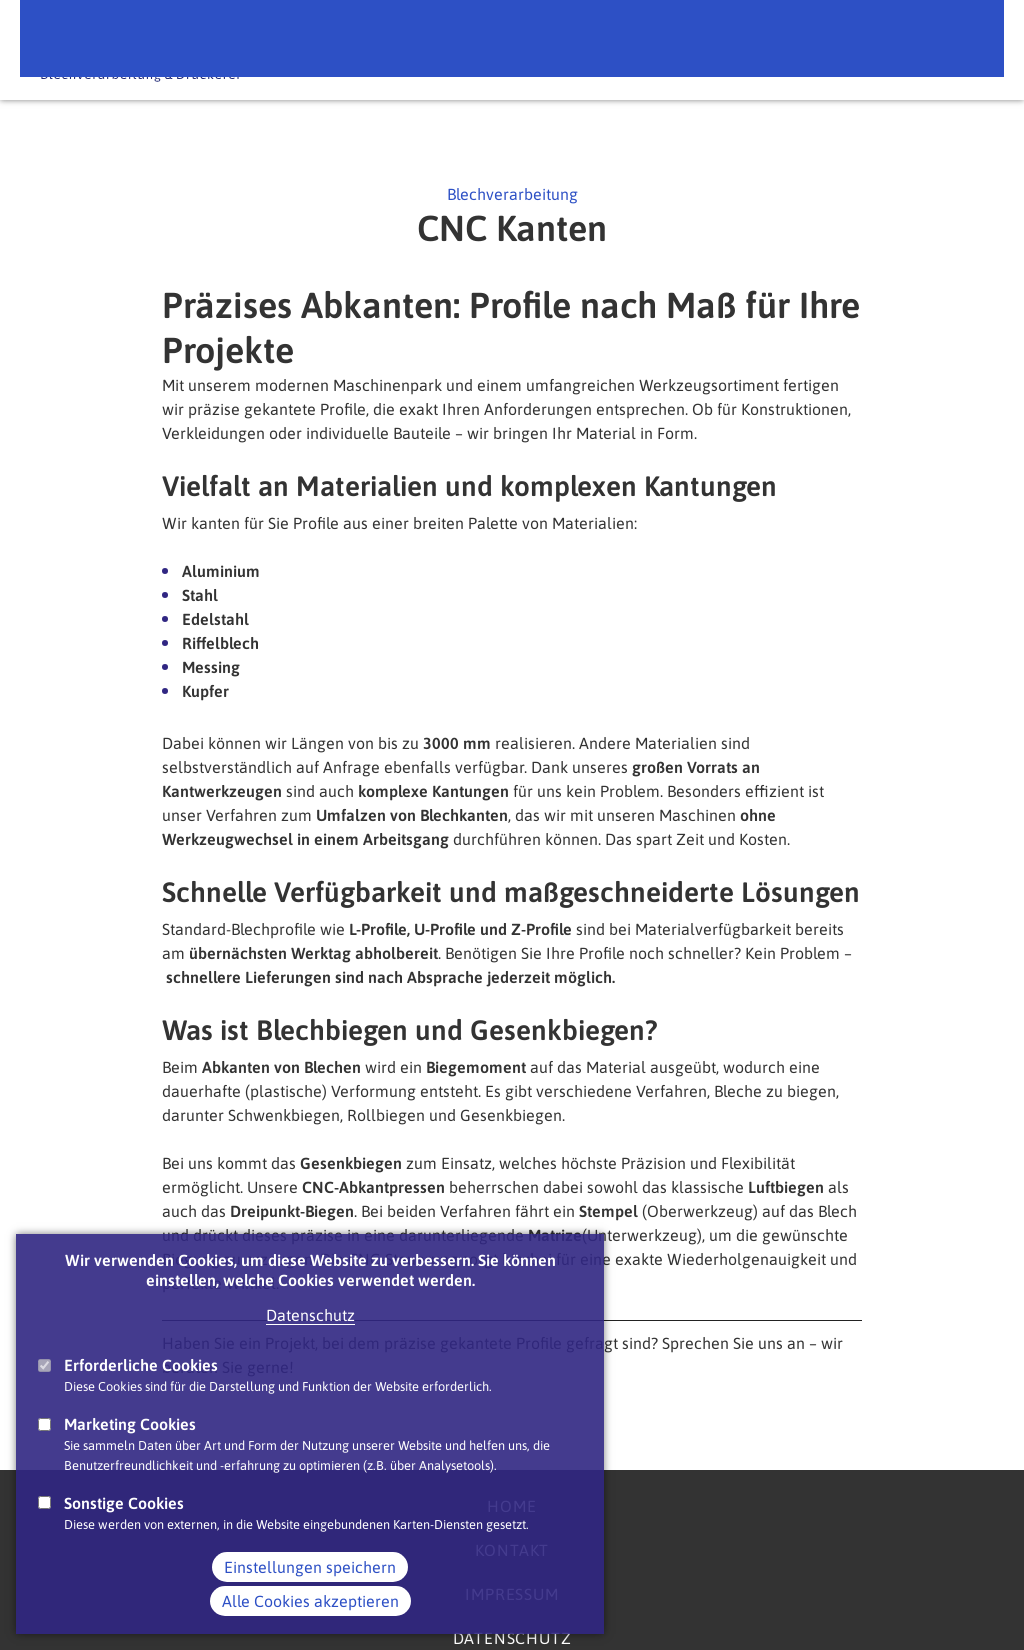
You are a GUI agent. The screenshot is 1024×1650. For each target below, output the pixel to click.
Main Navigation (963, 49)
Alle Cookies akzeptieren (310, 1618)
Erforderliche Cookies (141, 1382)
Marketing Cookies (130, 1441)
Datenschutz (310, 1332)
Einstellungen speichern (310, 1584)
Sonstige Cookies (124, 1520)
